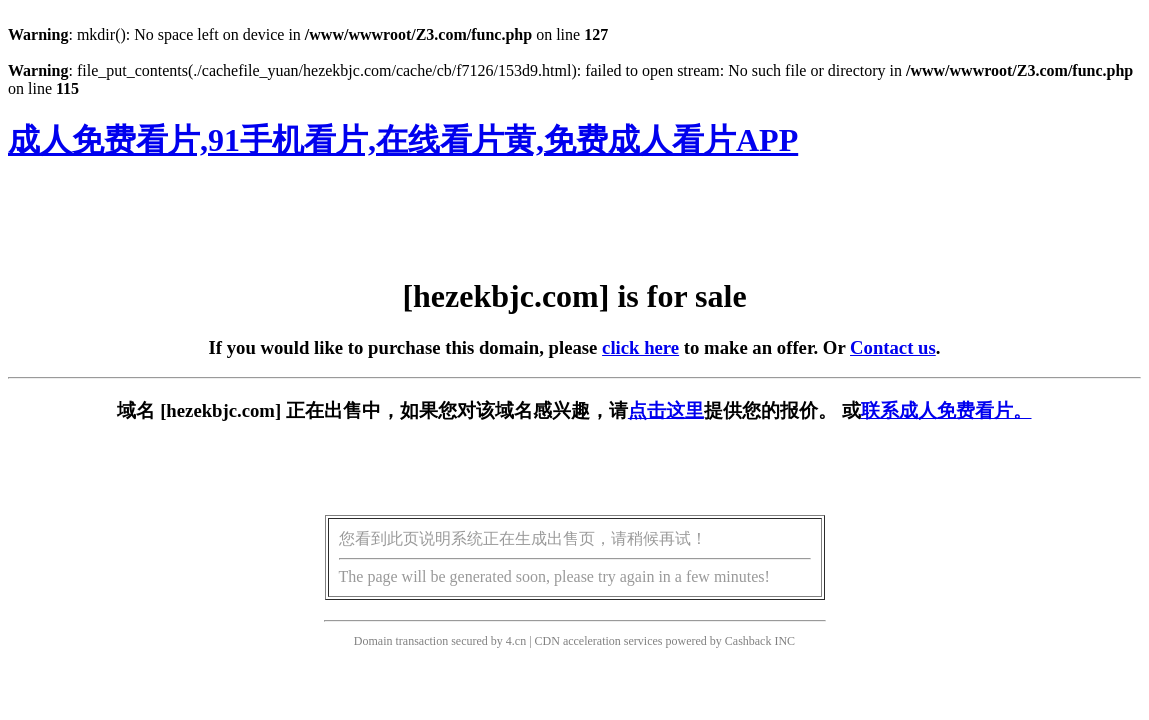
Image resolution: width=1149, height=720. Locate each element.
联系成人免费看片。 (946, 410)
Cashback (748, 641)
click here (640, 347)
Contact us (893, 347)
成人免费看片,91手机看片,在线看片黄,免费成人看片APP (403, 140)
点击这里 (666, 410)
